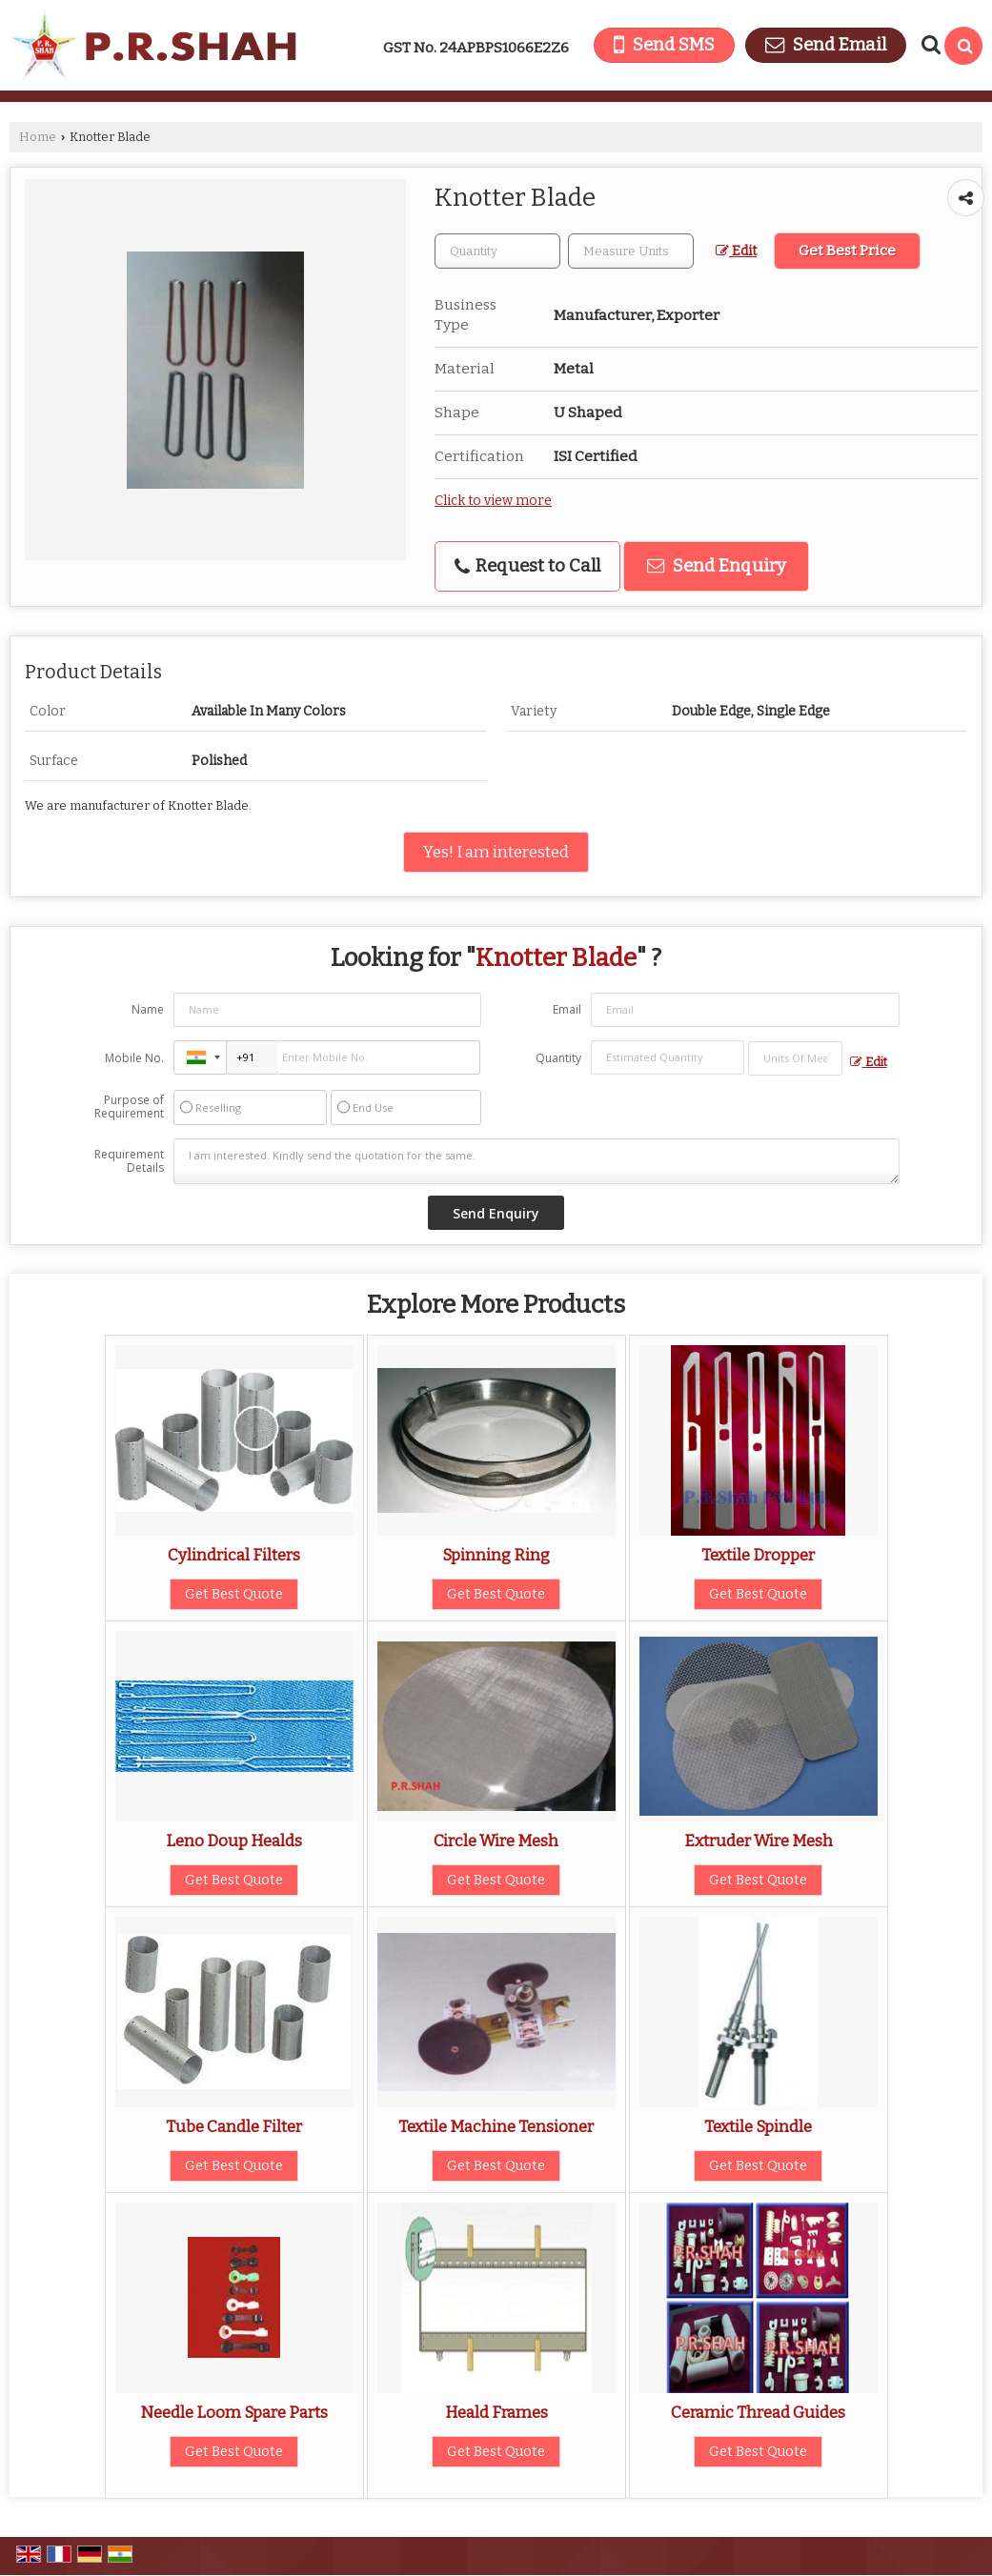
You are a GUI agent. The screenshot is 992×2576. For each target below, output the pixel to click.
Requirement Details (129, 1161)
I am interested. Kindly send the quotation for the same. (536, 1161)
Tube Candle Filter (234, 2126)
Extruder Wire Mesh (758, 1840)
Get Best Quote (234, 1594)
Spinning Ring (496, 1554)
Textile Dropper (758, 1554)
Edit (736, 251)
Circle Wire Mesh (496, 1840)
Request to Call (527, 565)
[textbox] (631, 251)
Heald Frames (496, 2412)
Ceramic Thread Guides (758, 2412)
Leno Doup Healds (234, 1840)
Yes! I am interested (496, 851)
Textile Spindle (758, 2126)
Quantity (558, 1058)
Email (567, 1009)
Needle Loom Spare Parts (234, 2412)
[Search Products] (929, 44)
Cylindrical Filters (234, 1554)
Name (148, 1009)
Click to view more (493, 501)
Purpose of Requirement (129, 1107)
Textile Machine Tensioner (496, 2126)
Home (37, 137)
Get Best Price (847, 250)
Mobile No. (134, 1058)
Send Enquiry (716, 565)
